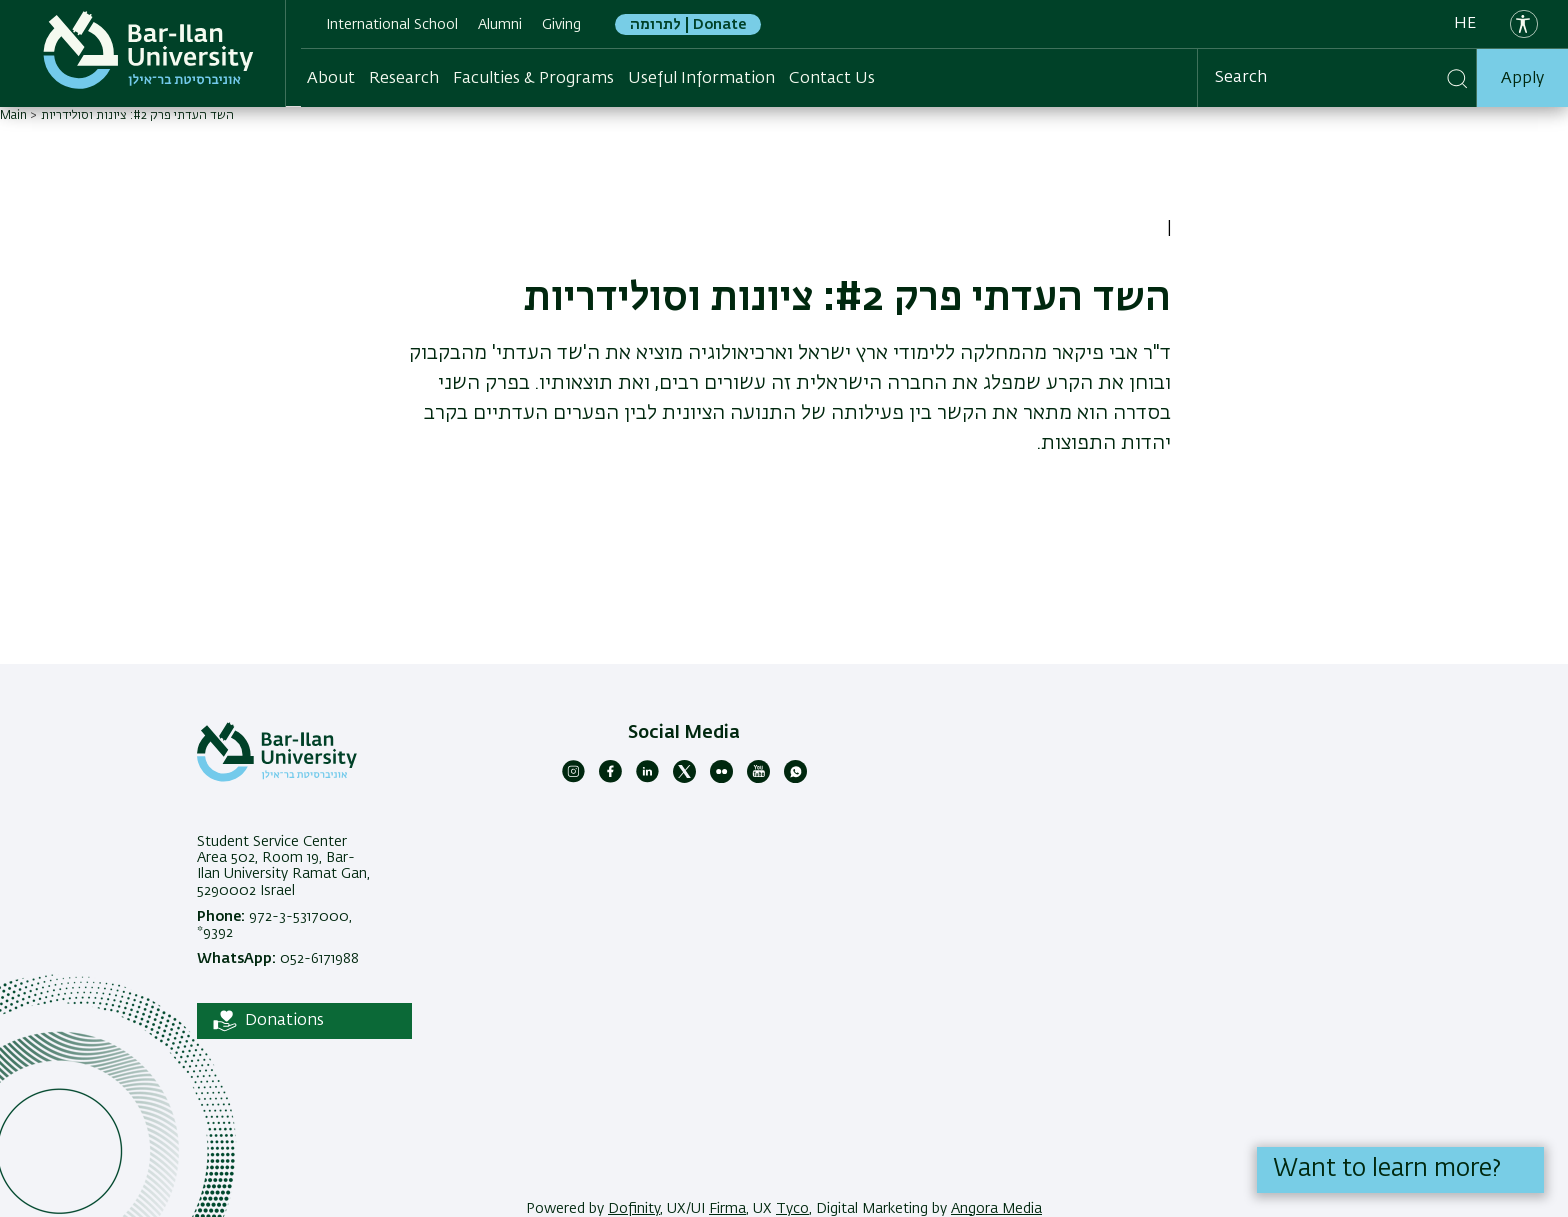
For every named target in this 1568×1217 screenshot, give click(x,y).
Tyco (792, 1209)
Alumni (500, 25)
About (331, 79)
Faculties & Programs (533, 79)
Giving (561, 25)
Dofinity (634, 1209)
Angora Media (996, 1209)
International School (392, 25)
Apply (1522, 79)
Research (404, 79)
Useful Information (701, 79)
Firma (727, 1209)
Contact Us (832, 79)
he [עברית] (1465, 24)
